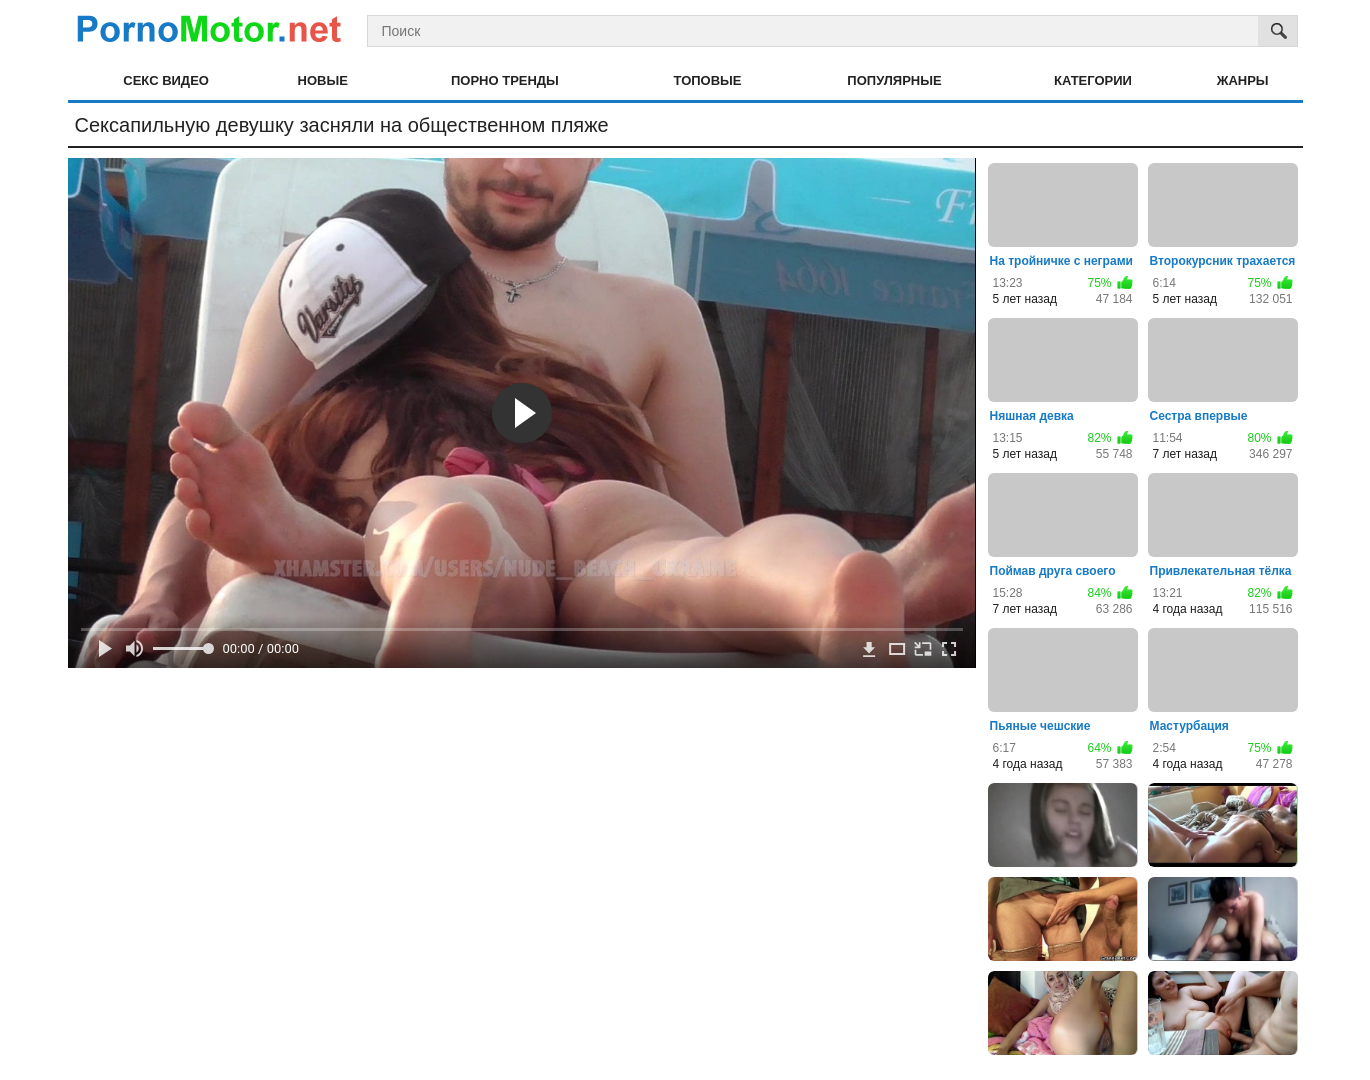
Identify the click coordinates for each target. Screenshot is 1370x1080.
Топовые (708, 80)
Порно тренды (505, 80)
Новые (323, 80)
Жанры (1243, 80)
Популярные (894, 80)
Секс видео (166, 80)
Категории (1093, 80)
